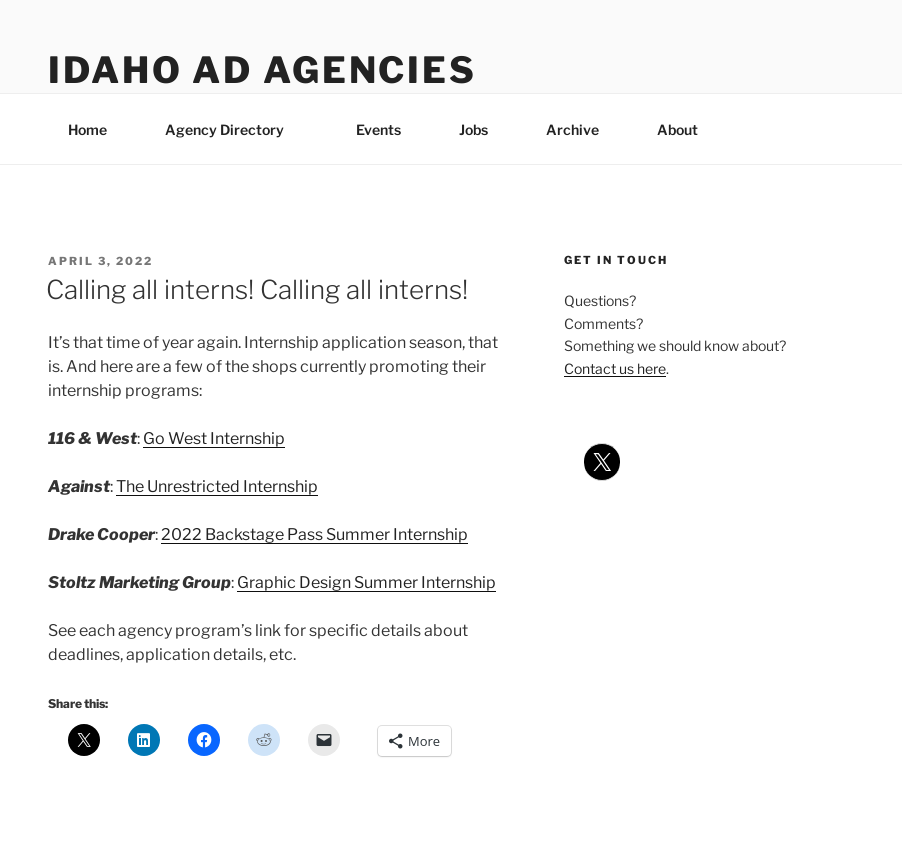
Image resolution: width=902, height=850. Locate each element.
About (687, 129)
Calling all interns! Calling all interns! (257, 289)
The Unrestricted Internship (217, 486)
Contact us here (615, 368)
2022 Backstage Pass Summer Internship (314, 534)
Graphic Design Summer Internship (366, 582)
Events (378, 129)
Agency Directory (234, 129)
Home (87, 129)
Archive (572, 129)
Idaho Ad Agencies (262, 70)
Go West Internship (214, 438)
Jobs (473, 129)
